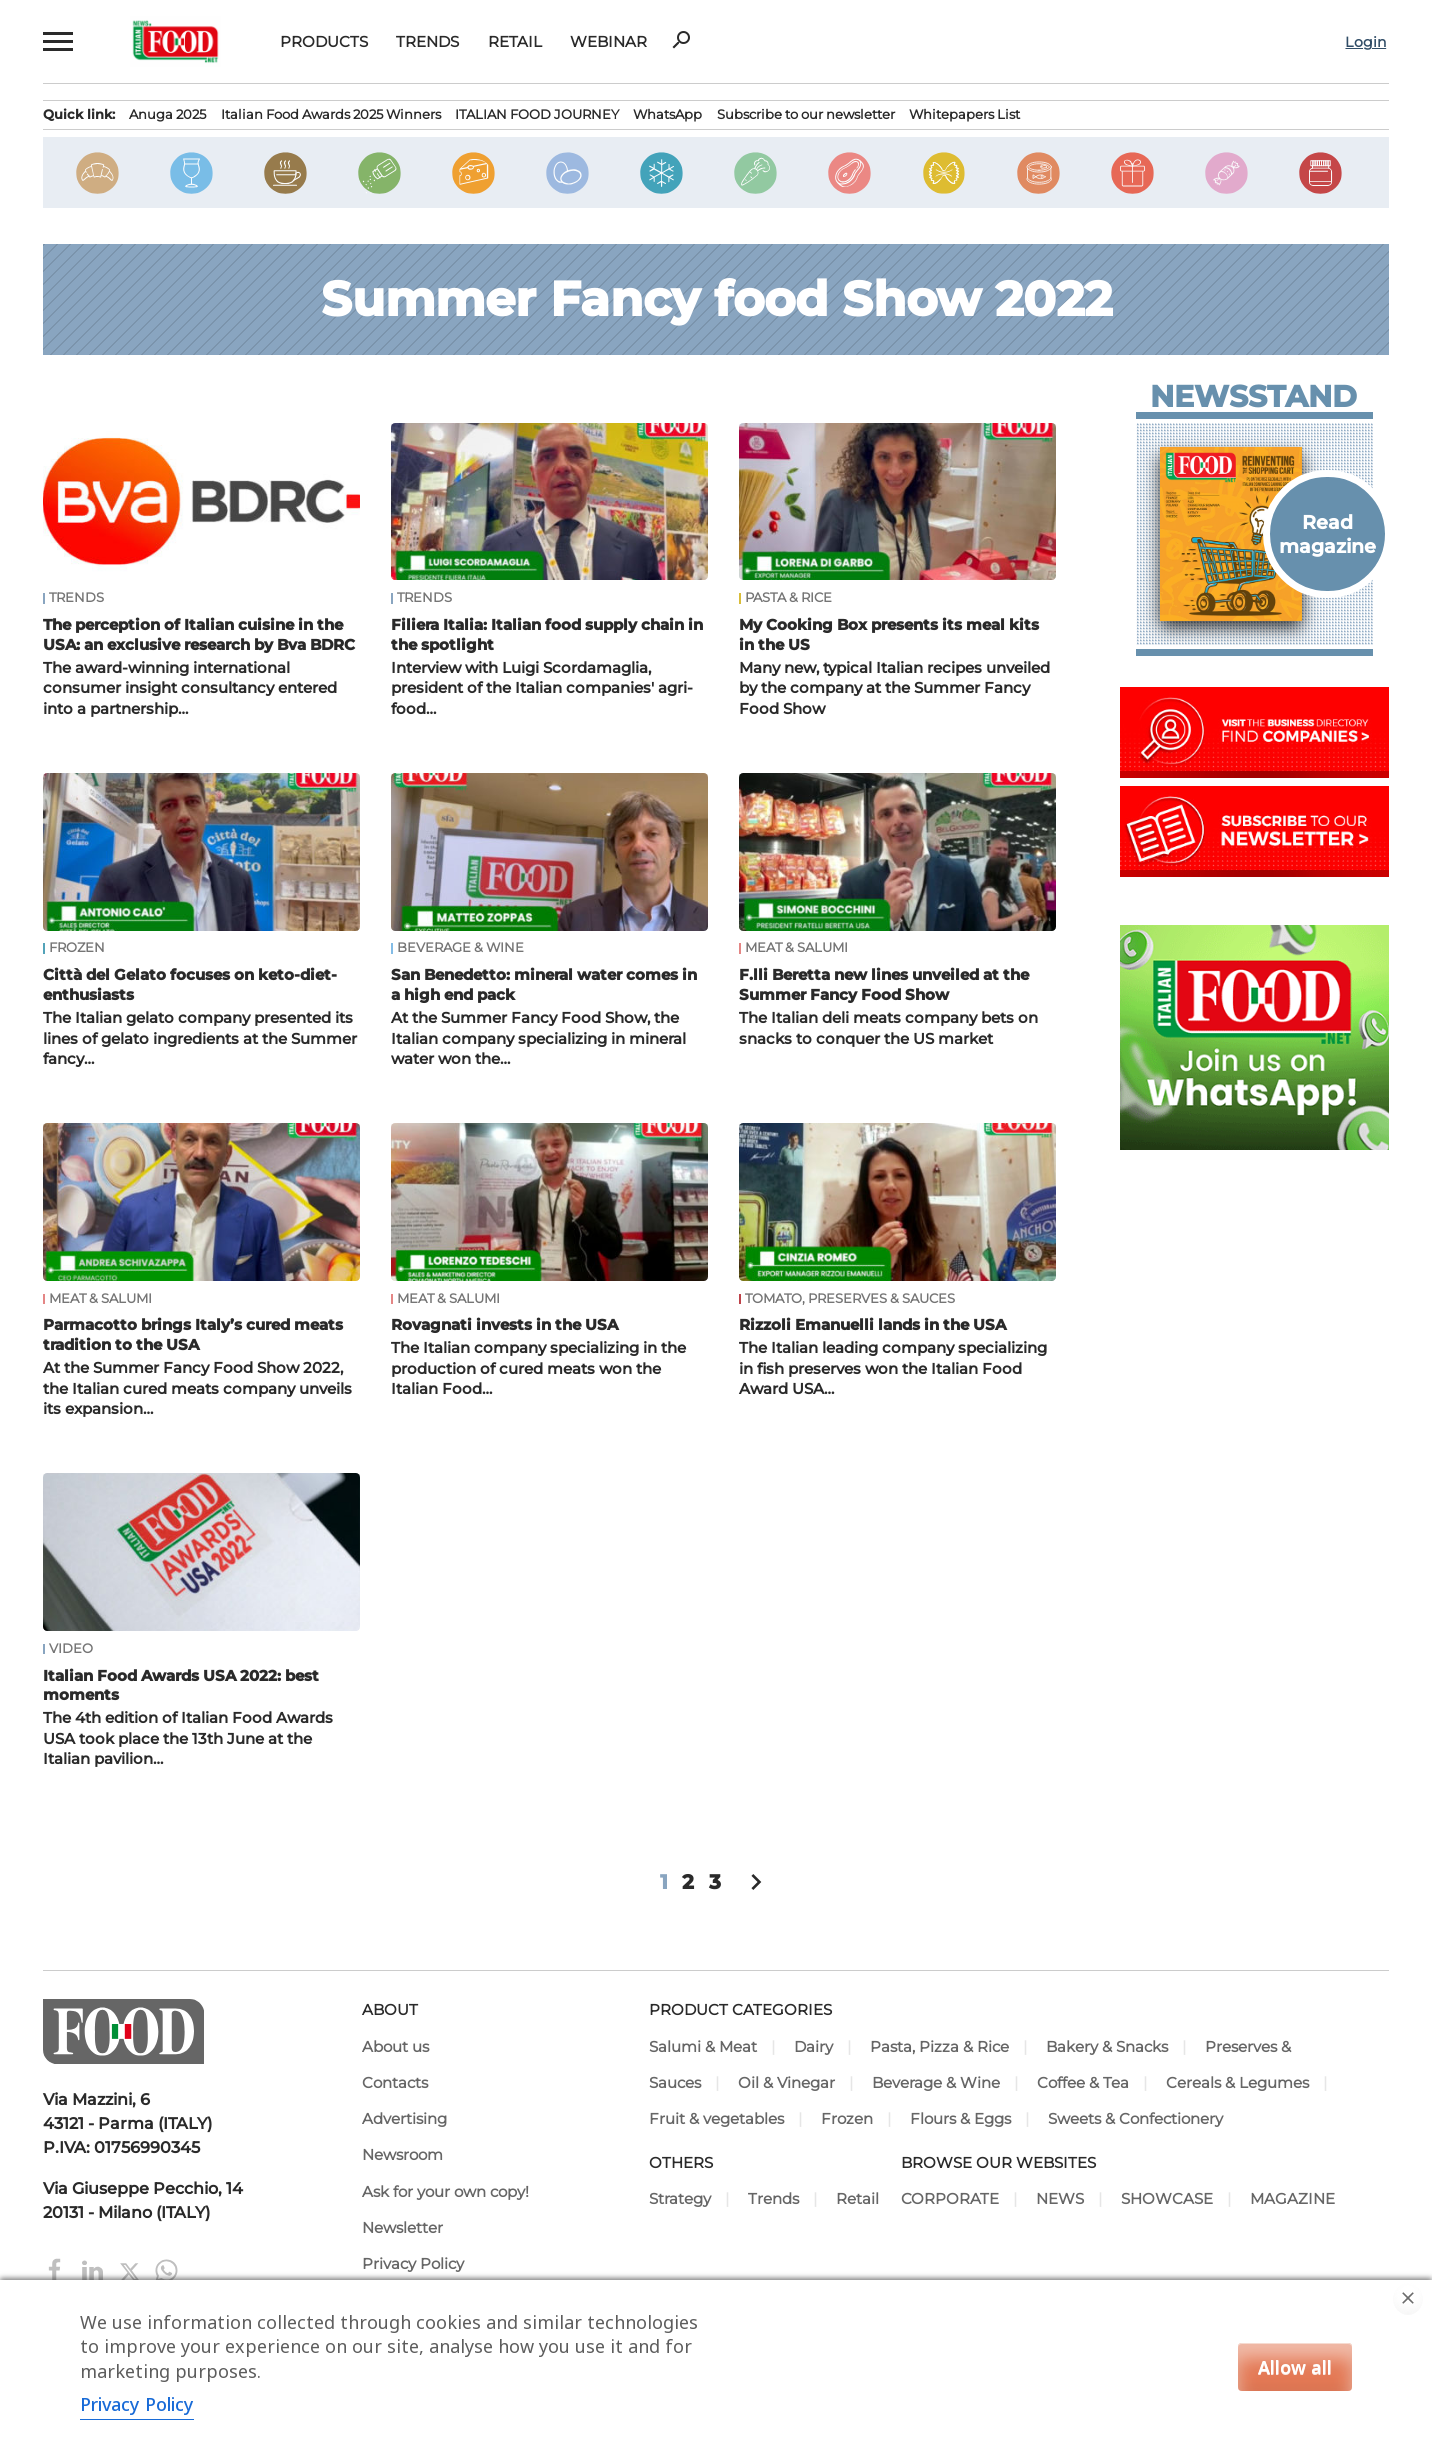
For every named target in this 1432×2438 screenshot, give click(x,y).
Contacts (395, 2083)
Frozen (77, 948)
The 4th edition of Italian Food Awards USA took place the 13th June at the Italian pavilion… (188, 1738)
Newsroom (402, 2155)
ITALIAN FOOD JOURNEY (537, 114)
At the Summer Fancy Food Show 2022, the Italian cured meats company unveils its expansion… (197, 1388)
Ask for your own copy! (445, 2192)
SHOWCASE (1167, 2199)
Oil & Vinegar (786, 2083)
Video (71, 1649)
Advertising (404, 2119)
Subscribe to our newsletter (806, 114)
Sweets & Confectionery (1135, 2119)
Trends (427, 41)
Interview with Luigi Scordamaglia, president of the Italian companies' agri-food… (542, 688)
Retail (515, 41)
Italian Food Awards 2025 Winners (331, 114)
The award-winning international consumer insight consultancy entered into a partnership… (190, 688)
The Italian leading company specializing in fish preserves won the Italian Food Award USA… (893, 1368)
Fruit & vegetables (716, 2119)
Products (324, 41)
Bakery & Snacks (1107, 2047)
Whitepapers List (964, 114)
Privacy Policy (413, 2264)
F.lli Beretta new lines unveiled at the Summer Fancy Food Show (884, 984)
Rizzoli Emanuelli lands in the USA (872, 1324)
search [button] (681, 40)
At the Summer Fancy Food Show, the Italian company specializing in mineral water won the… (538, 1038)
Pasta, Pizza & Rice (939, 2047)
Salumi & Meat (703, 2047)
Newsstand (1253, 397)
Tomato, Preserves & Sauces (850, 1299)
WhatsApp (667, 114)
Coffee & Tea (1083, 2083)
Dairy (813, 2047)
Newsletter (402, 2228)
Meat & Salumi (796, 948)
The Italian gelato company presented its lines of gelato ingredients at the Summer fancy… (200, 1038)
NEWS (1060, 2199)
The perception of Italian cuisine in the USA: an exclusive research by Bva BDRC (199, 634)
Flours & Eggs (960, 2119)
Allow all (1295, 2367)
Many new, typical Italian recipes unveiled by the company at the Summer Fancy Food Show (894, 688)
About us (395, 2047)
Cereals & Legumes (1237, 2083)
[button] (57, 41)
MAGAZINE (1292, 2199)
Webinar (608, 41)
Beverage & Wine (460, 948)
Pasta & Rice (788, 598)
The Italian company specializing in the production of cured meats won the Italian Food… (538, 1368)
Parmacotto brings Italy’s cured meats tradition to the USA (193, 1334)
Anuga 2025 (167, 114)
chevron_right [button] (756, 1882)
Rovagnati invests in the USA (504, 1324)
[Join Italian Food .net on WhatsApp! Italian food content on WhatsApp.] (1254, 1144)
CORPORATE (950, 2199)
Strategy (680, 2199)
